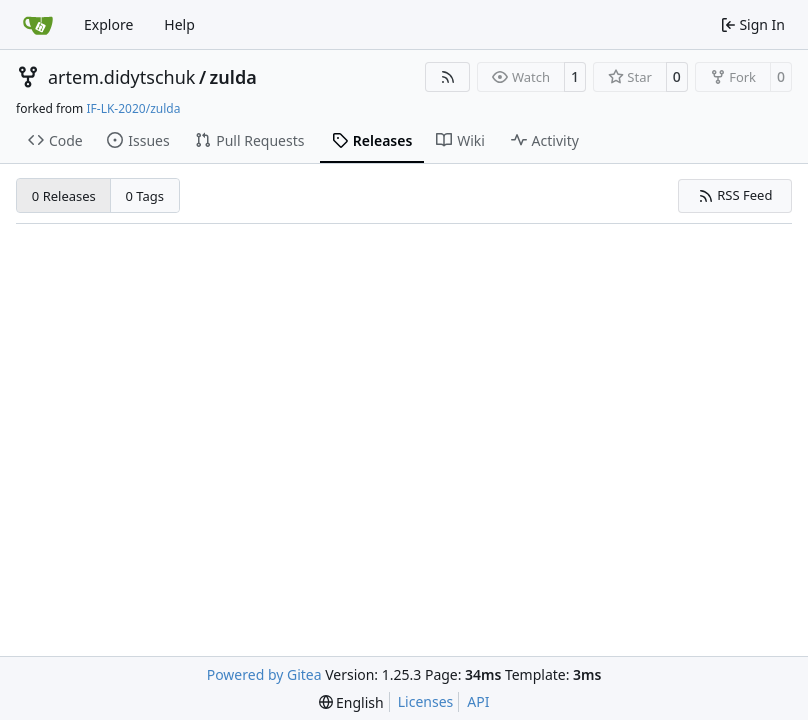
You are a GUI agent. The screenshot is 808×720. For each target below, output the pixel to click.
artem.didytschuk (121, 77)
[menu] (351, 702)
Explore (108, 24)
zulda (233, 77)
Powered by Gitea (264, 674)
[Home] (38, 25)
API (478, 701)
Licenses (426, 701)
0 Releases (64, 196)
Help (179, 24)
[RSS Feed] (448, 77)
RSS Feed (735, 195)
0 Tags (145, 196)
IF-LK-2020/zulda (133, 108)
